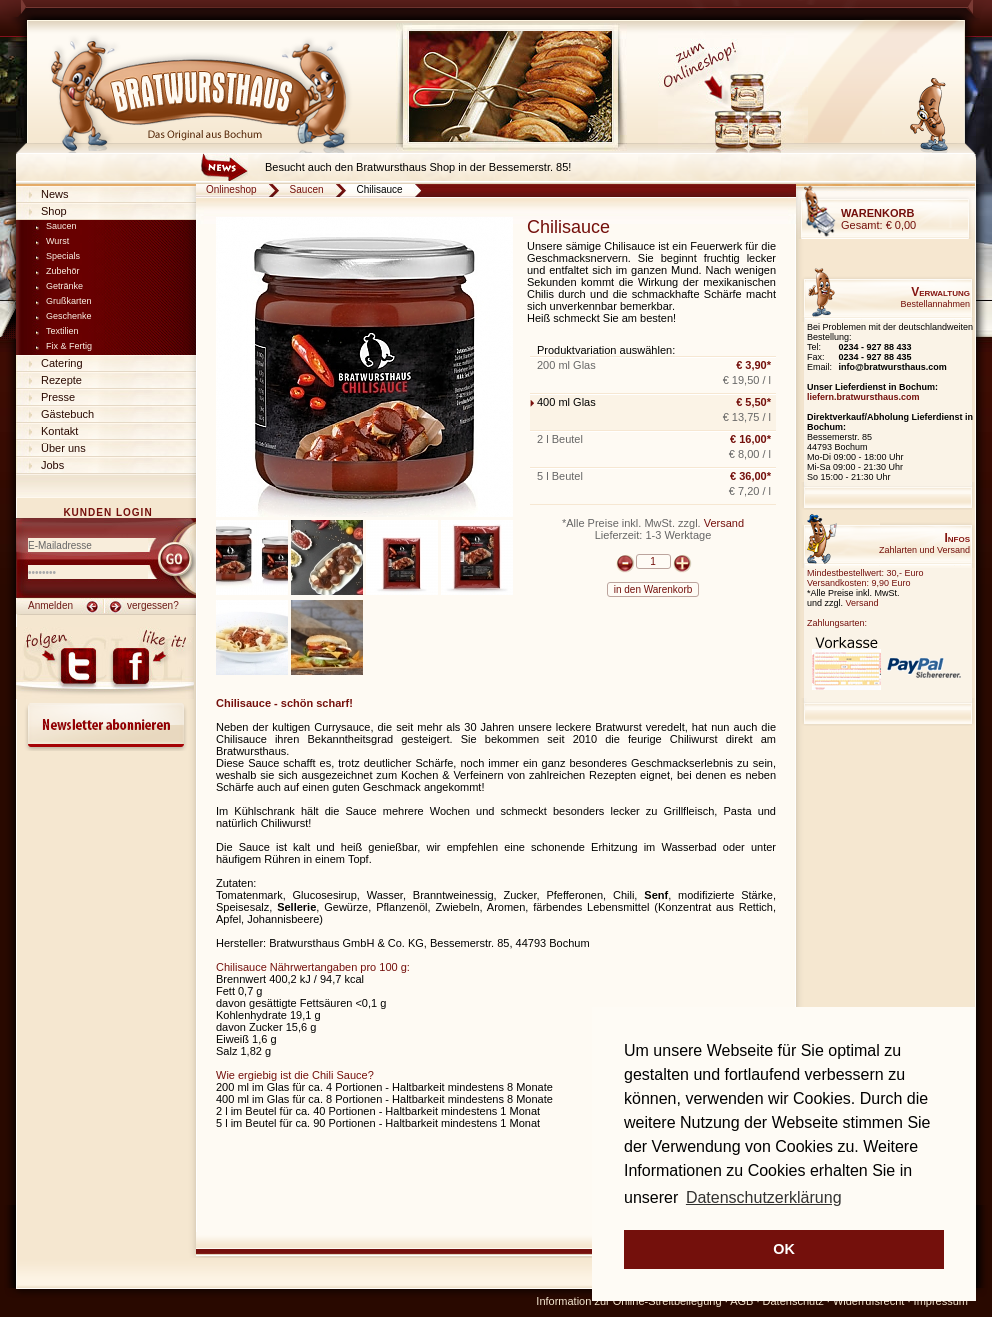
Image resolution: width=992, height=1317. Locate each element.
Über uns (63, 448)
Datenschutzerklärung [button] (764, 1197)
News (55, 194)
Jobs (52, 465)
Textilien (62, 331)
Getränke (64, 286)
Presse (58, 397)
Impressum (941, 1301)
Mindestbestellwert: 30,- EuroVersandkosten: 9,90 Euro (865, 578)
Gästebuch (67, 414)
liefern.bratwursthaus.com (863, 397)
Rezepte (61, 380)
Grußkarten (69, 301)
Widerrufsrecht (869, 1301)
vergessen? (153, 605)
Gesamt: (878, 219)
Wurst (57, 241)
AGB (741, 1301)
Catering (62, 363)
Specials (63, 256)
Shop (54, 211)
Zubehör (63, 271)
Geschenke (69, 316)
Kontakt (59, 431)
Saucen (61, 226)
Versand (724, 523)
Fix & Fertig (69, 346)
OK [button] (784, 1249)
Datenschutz (793, 1301)
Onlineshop (231, 189)
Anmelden (50, 605)
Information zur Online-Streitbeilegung (628, 1301)
